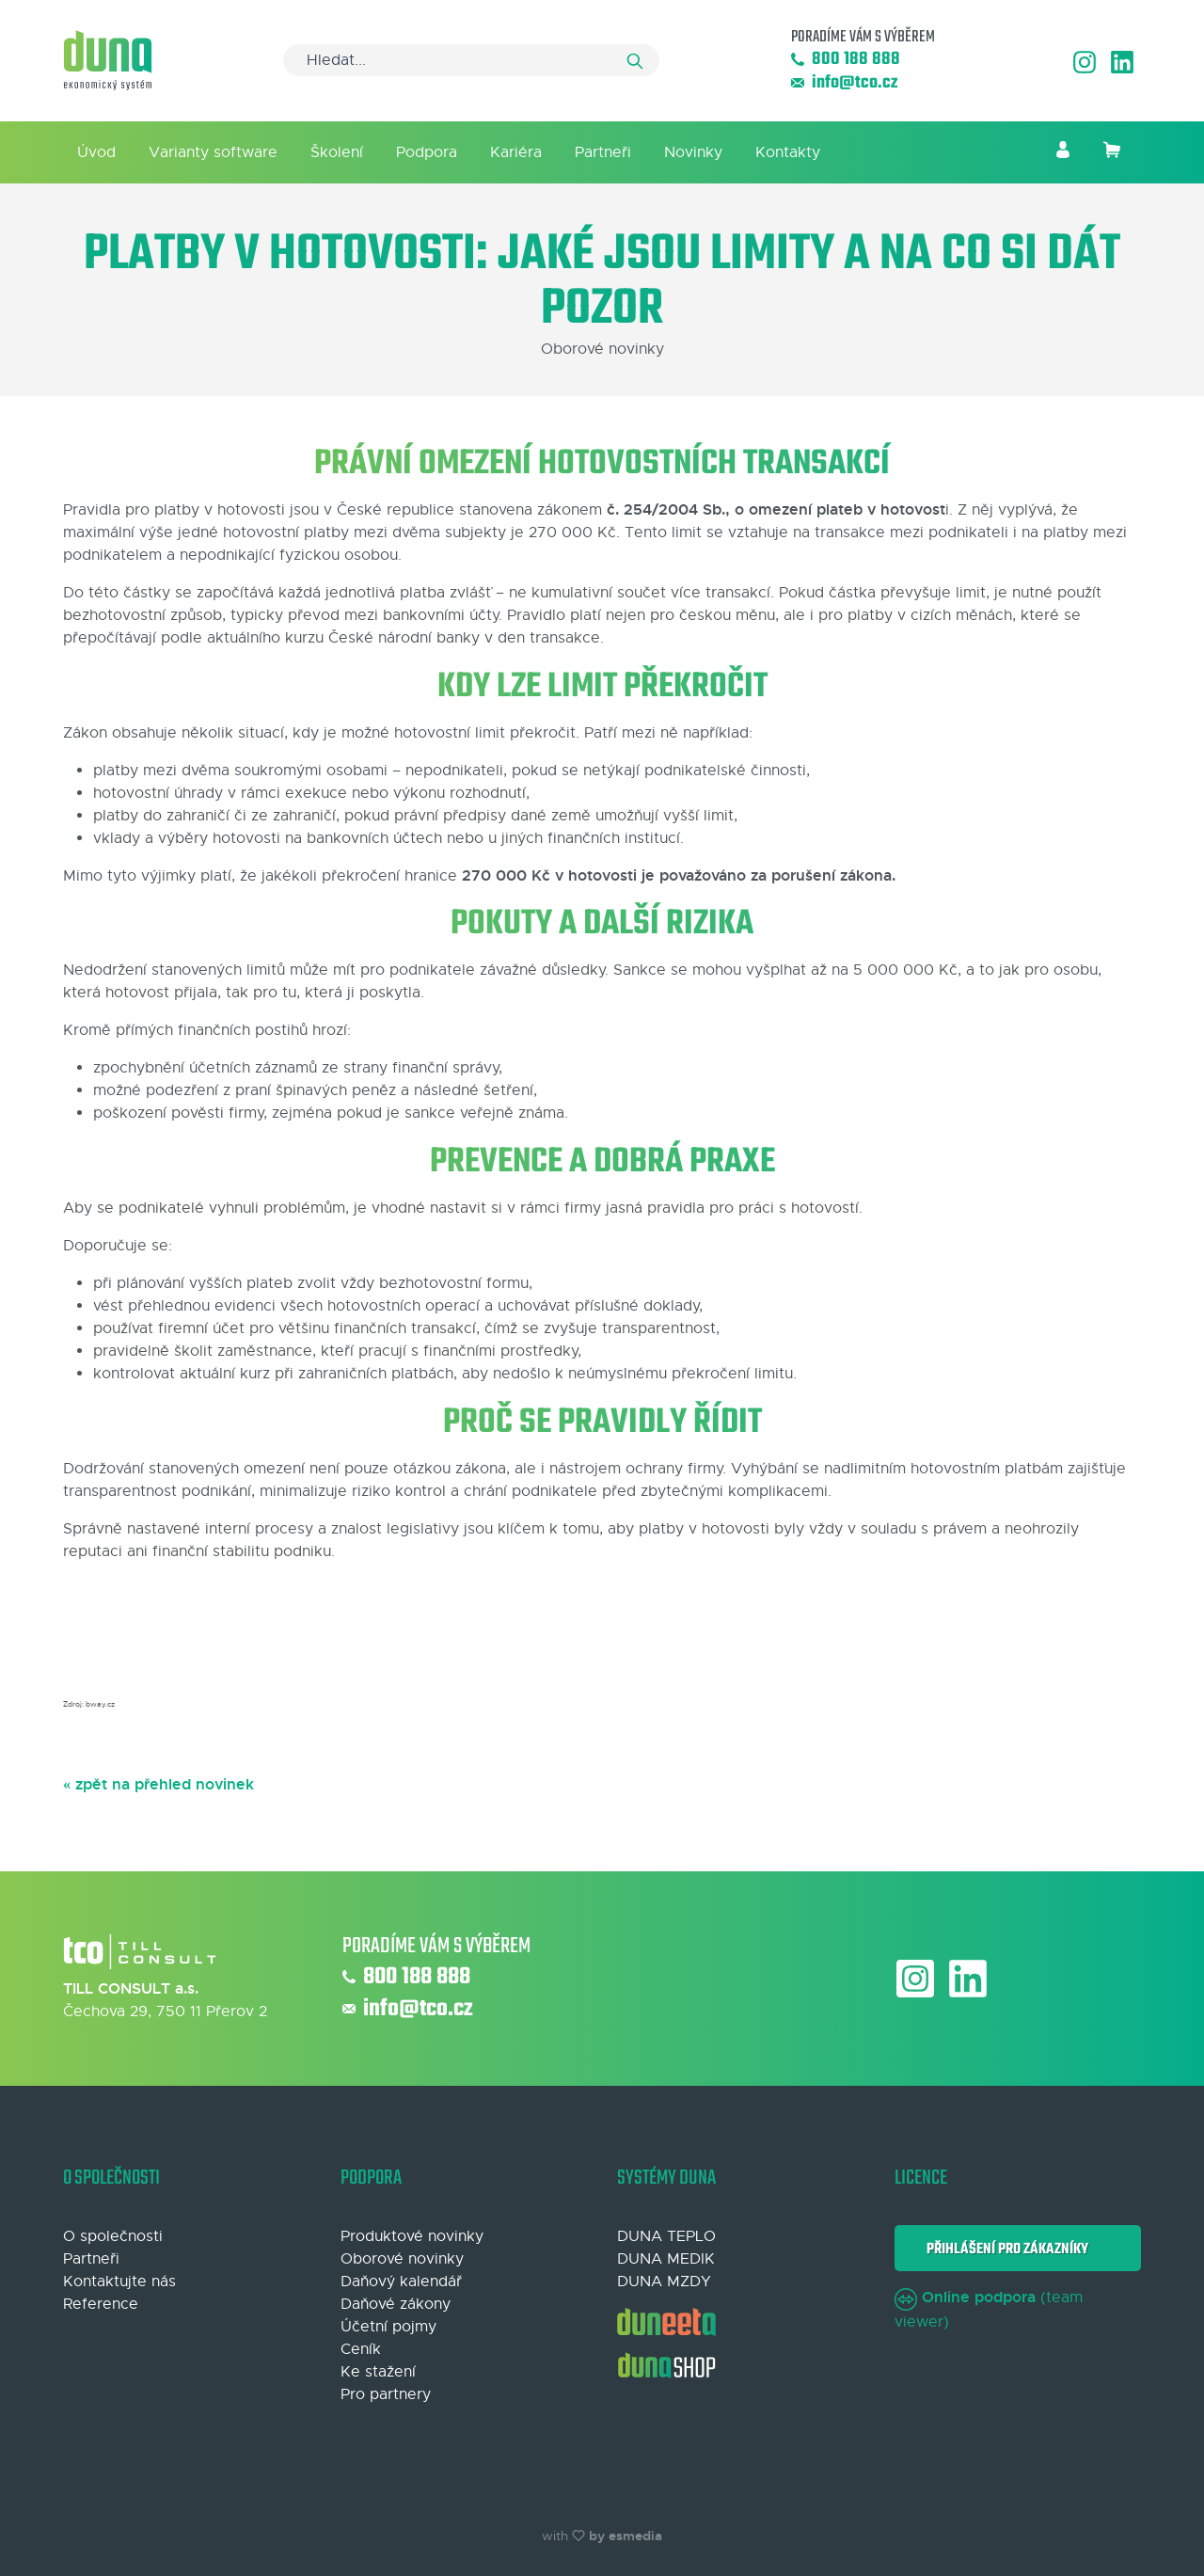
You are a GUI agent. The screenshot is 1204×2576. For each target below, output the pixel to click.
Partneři (603, 152)
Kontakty (787, 152)
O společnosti (113, 2236)
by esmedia (625, 2535)
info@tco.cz (844, 83)
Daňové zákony (396, 2304)
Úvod (96, 152)
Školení (336, 152)
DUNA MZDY (664, 2281)
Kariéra (516, 152)
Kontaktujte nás (119, 2281)
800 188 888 (845, 60)
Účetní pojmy (388, 2326)
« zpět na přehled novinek (158, 1784)
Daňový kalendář (401, 2281)
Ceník (361, 2349)
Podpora (426, 152)
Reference (100, 2304)
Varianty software (213, 152)
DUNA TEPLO (666, 2236)
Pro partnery (386, 2394)
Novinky (693, 152)
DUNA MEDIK (666, 2259)
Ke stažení (378, 2371)
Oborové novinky (402, 2259)
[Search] (471, 60)
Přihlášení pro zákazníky (1004, 2249)
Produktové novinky (412, 2236)
